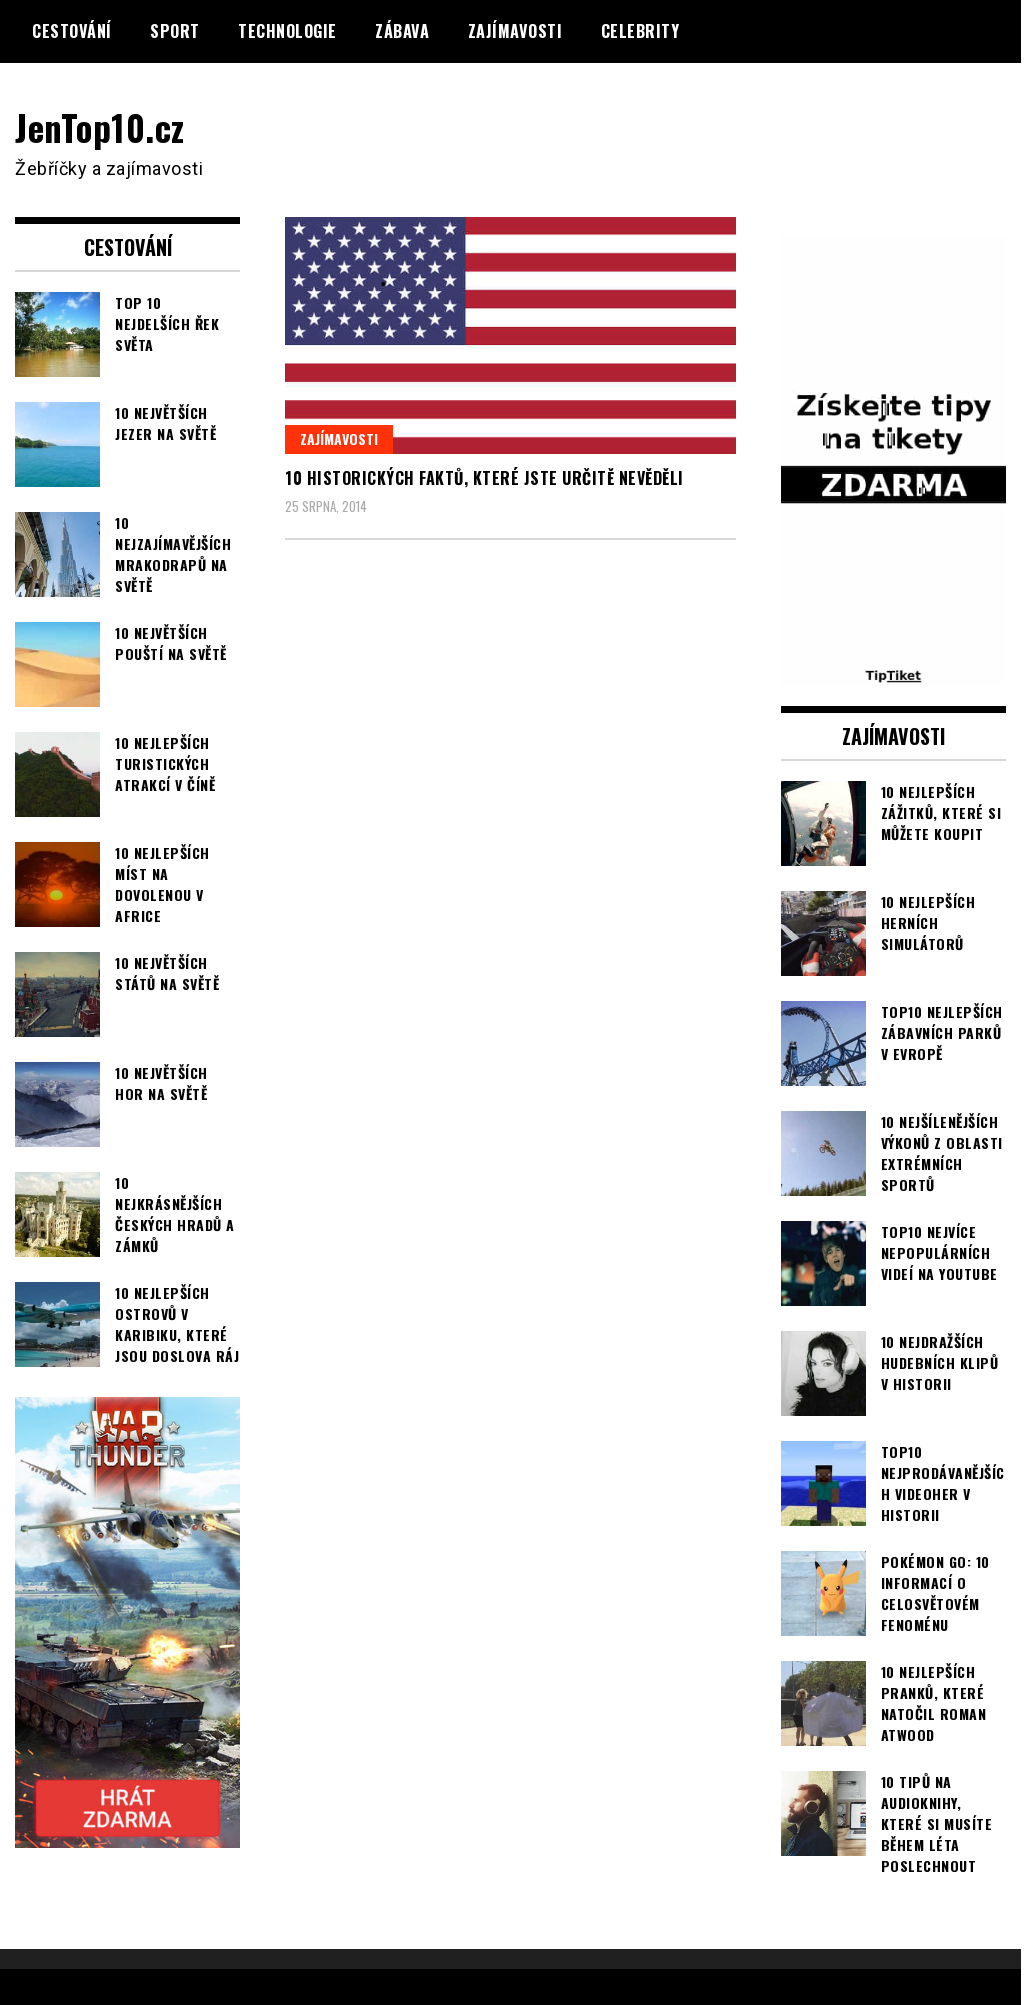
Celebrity (640, 31)
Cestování (72, 31)
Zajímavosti (515, 31)
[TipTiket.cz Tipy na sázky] (893, 671)
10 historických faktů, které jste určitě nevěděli (484, 478)
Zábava (402, 31)
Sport (175, 31)
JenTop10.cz (101, 126)
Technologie (287, 31)
